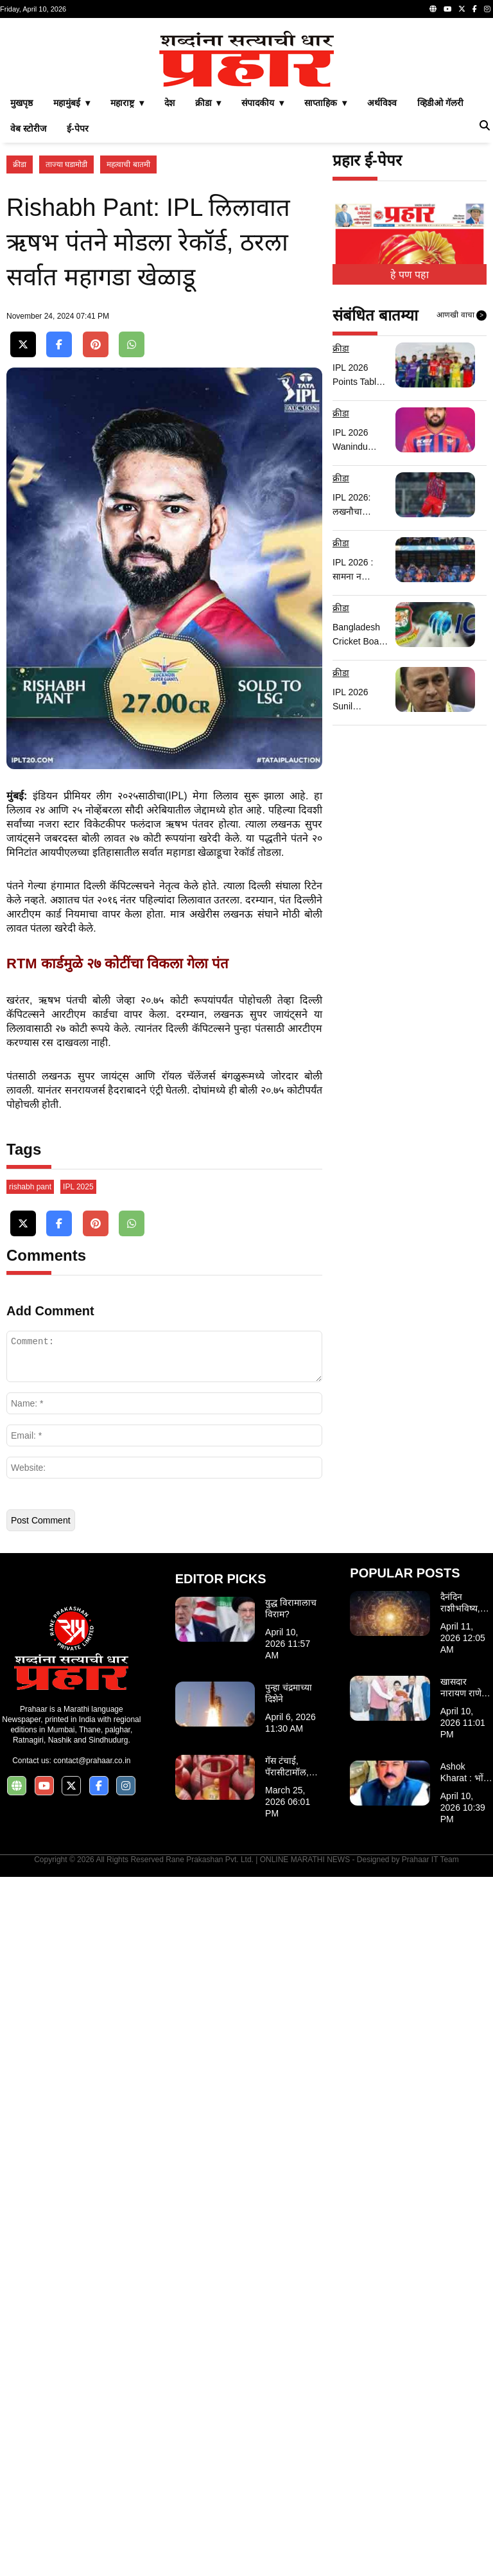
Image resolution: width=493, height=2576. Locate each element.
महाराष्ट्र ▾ (127, 283)
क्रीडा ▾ (208, 283)
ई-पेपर (78, 308)
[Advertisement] (246, 114)
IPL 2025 (78, 1885)
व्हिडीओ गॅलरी (440, 283)
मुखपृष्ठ (21, 283)
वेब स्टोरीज (28, 308)
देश (169, 283)
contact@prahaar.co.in (91, 2459)
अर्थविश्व (382, 283)
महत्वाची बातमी (128, 344)
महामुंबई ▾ (71, 283)
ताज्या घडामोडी (66, 344)
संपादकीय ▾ (262, 283)
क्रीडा (19, 344)
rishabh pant (30, 1885)
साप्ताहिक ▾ (325, 283)
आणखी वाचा (462, 495)
